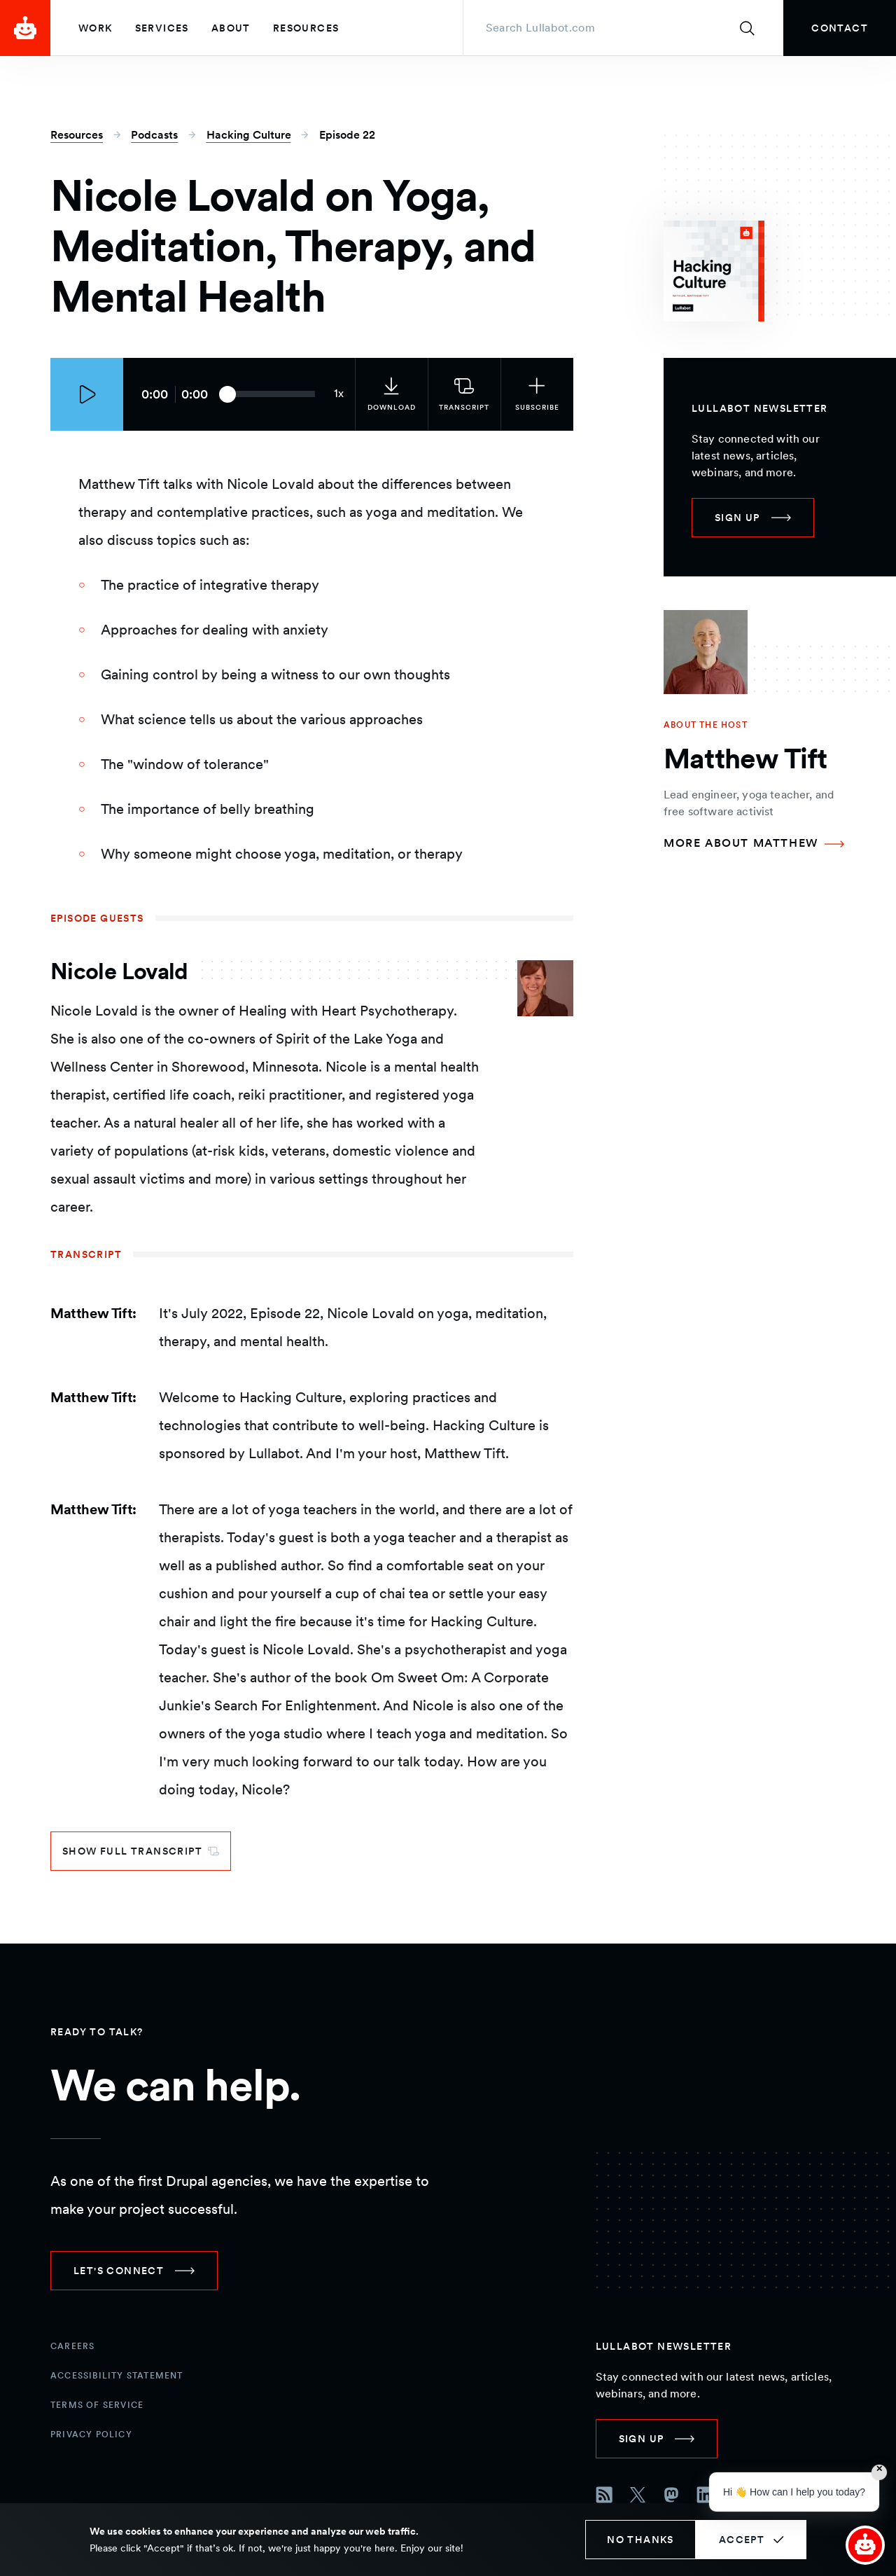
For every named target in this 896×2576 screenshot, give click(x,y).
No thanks (640, 2539)
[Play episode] (86, 394)
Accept (741, 2539)
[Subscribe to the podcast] (536, 394)
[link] (839, 28)
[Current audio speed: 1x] (339, 394)
